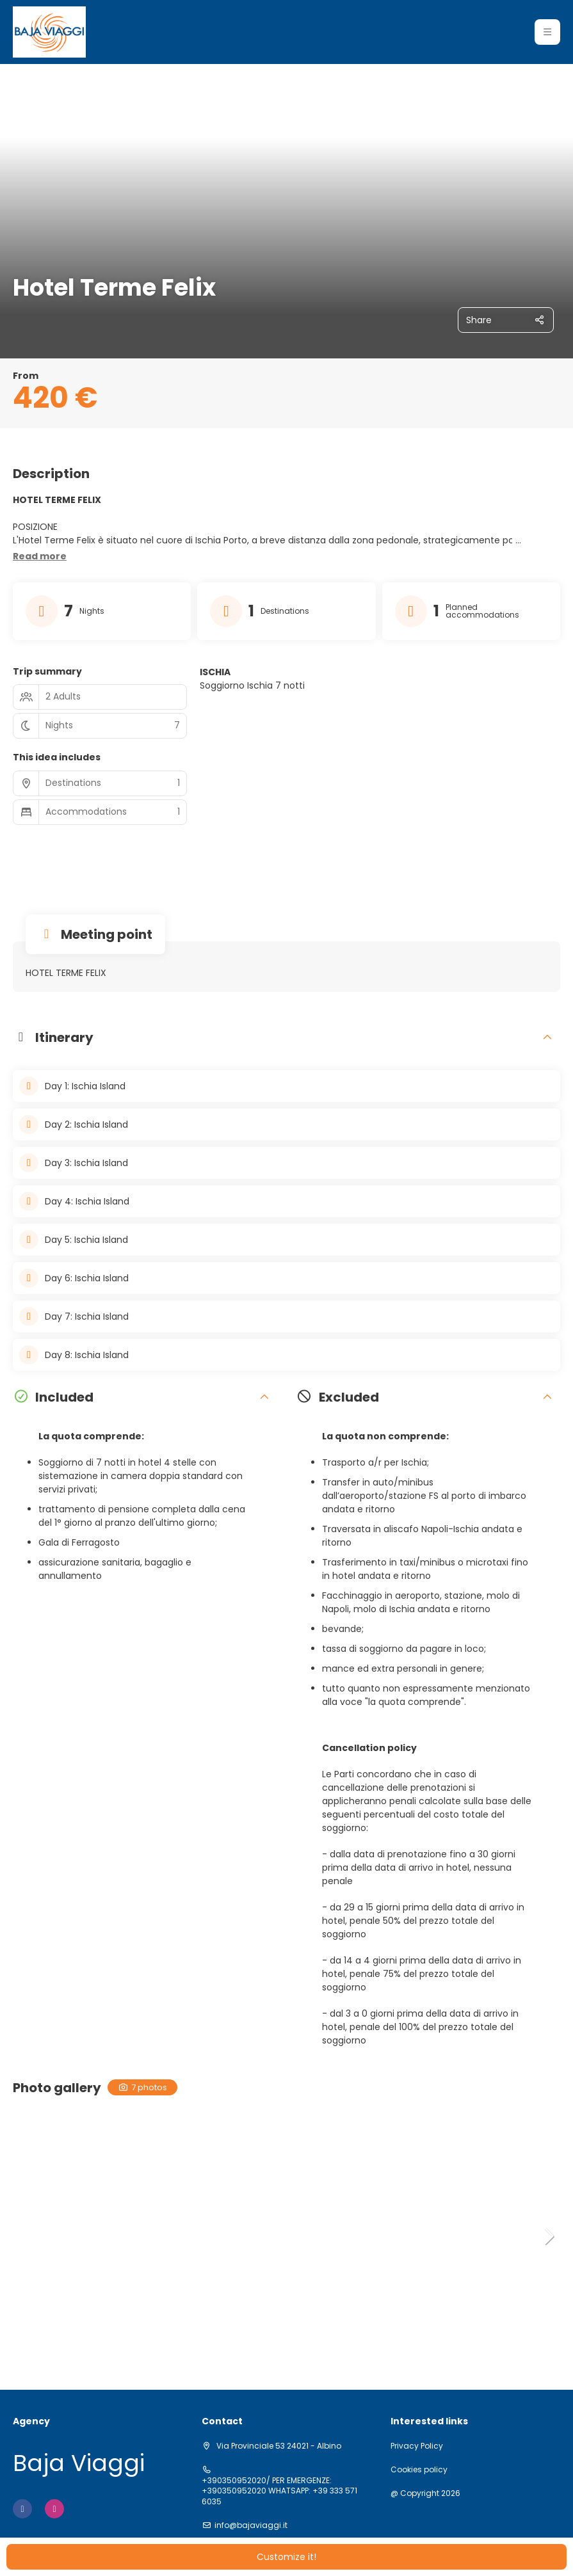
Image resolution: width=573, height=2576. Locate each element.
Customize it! (286, 2556)
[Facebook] (22, 2508)
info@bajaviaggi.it (250, 2525)
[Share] (506, 320)
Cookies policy (419, 2470)
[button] (547, 32)
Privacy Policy (417, 2446)
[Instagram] (54, 2508)
